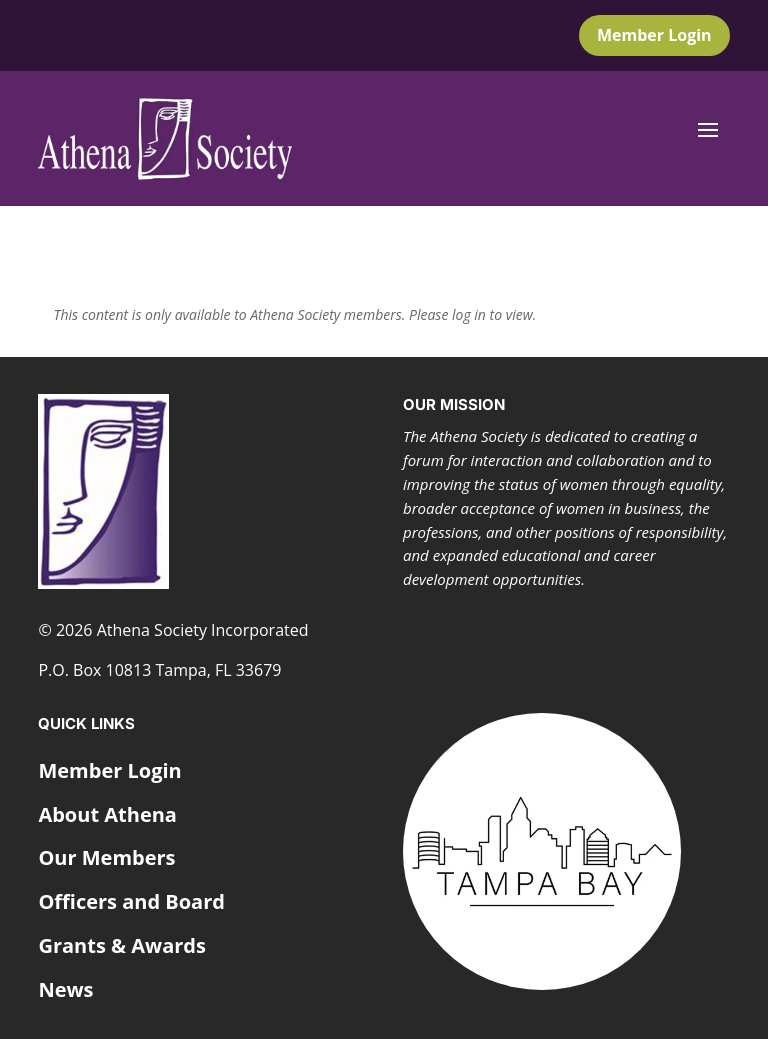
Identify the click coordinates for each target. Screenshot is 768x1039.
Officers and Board (131, 901)
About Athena (107, 814)
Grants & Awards (121, 945)
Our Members (106, 857)
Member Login (654, 35)
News (65, 989)
